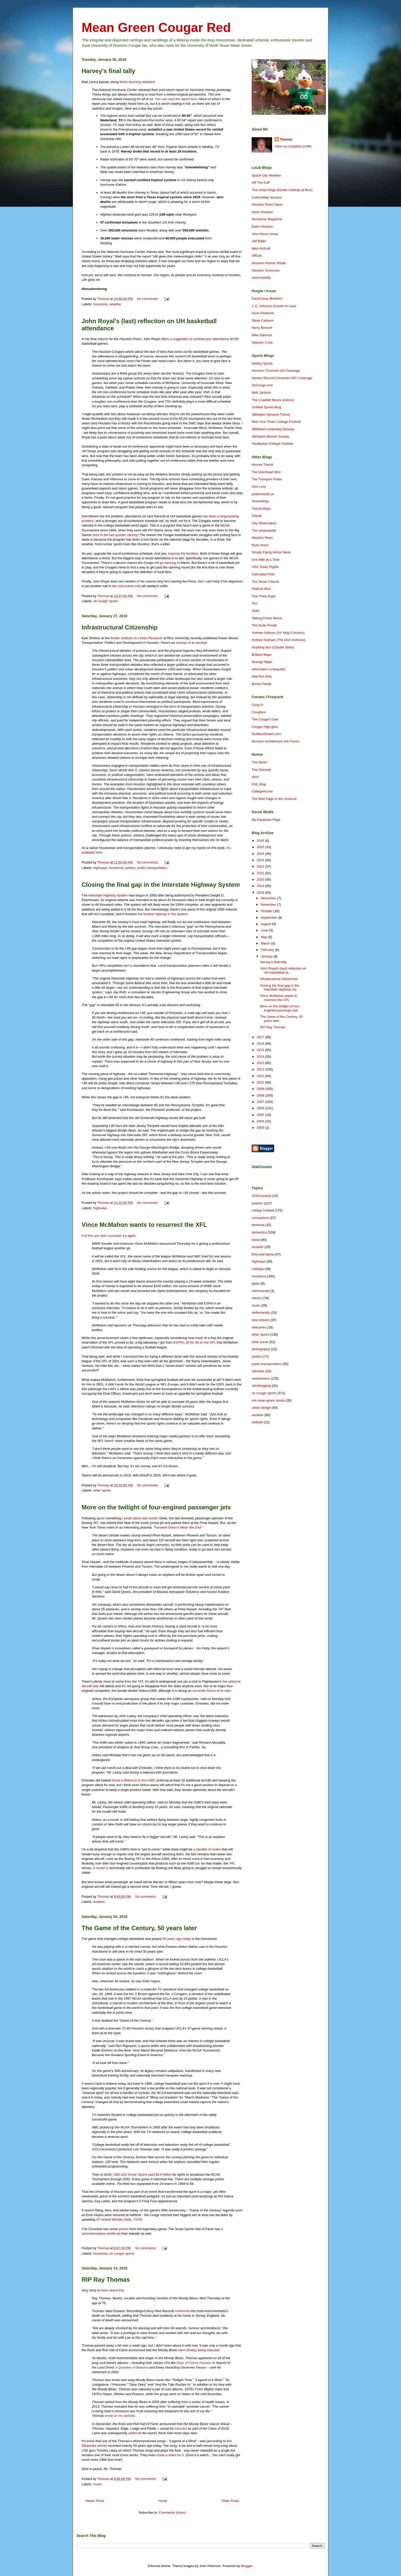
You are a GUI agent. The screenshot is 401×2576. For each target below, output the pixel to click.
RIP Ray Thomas (106, 2279)
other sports (102, 1490)
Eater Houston (262, 226)
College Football (276, 422)
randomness (261, 1378)
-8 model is (100, 1868)
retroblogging (261, 1386)
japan (256, 1283)
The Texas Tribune (265, 582)
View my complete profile (293, 146)
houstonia (100, 304)
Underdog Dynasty (273, 429)
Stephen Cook (262, 342)
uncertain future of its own (212, 1691)
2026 (261, 841)
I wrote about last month (140, 1518)
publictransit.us (263, 494)
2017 (261, 1037)
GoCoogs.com (262, 385)
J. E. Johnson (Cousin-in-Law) (274, 306)
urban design (261, 1407)
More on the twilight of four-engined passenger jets (156, 1507)
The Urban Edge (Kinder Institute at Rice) (282, 190)
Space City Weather (266, 175)
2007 (261, 1102)
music (97, 2484)
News (267, 204)
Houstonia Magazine (267, 219)
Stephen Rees (262, 538)
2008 (261, 1095)
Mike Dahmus (262, 335)
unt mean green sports (268, 1400)
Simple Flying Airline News (271, 552)
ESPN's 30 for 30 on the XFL (194, 1342)
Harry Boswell (262, 328)
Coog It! (257, 705)
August (266, 924)
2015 (261, 1050)
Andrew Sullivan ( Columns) (278, 633)
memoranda (260, 1291)
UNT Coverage (282, 378)
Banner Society (270, 436)
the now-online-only (126, 586)
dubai (256, 1240)
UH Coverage (276, 370)
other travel (260, 1342)
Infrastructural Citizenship (120, 627)
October (267, 911)
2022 (261, 866)
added (132, 2433)
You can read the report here (176, 99)
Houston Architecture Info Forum (275, 741)
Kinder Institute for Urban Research (136, 638)
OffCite (257, 256)
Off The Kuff (260, 182)
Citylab (257, 516)
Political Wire (261, 589)
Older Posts (230, 2501)
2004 (261, 1121)
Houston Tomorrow (266, 270)
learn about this (112, 2290)
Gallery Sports (262, 363)
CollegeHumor (262, 791)
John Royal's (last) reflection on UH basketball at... (283, 970)
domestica (259, 1232)
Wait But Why (262, 676)
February (268, 950)
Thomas (286, 139)
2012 (261, 1069)
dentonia (258, 1225)
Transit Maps (261, 508)
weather (115, 304)
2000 (261, 1127)
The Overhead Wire (266, 472)
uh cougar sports (105, 601)
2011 (261, 1076)
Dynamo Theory (271, 414)
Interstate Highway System (108, 895)
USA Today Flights (265, 567)
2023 (261, 860)
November (269, 904)
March (266, 943)
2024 (261, 854)
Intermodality (261, 277)
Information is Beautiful (268, 669)
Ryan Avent (260, 545)
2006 (261, 1108)
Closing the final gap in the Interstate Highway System (161, 884)
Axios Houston (262, 212)
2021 (261, 873)
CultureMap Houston (267, 197)
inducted (180, 2428)
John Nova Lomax (265, 234)
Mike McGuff (261, 248)
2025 (261, 847)
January (267, 956)
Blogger (246, 2566)
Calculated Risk (263, 574)
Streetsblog (260, 501)
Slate (255, 611)
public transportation (152, 868)
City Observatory (264, 523)
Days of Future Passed (193, 2363)
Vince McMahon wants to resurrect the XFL (144, 1224)
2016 (261, 1043)
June (265, 930)
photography (261, 1349)
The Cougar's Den (265, 719)
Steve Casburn (263, 320)
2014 (261, 1056)
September (269, 917)
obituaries (259, 1327)
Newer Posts (94, 2501)
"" (178, 1527)
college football (263, 1210)
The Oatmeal (261, 770)
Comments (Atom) (172, 2512)
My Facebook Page (266, 820)
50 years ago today (177, 1939)
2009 (261, 1089)
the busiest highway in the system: (163, 914)
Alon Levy (259, 486)
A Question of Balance (131, 2367)
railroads (258, 1371)
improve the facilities (183, 553)
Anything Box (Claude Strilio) (273, 647)
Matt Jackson (261, 392)
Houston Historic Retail (268, 263)
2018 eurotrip (261, 1196)
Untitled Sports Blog (266, 407)
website (257, 1422)
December (269, 898)
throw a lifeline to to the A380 (133, 1780)
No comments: (148, 299)
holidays (258, 1269)
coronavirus (260, 1218)
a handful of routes (207, 1849)
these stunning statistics (137, 82)
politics (130, 868)
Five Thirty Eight (264, 596)
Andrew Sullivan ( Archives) (278, 640)
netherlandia (261, 1312)
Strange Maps (262, 662)
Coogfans (259, 712)
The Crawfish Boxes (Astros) (273, 400)
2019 (261, 886)
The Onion (259, 762)
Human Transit (262, 465)
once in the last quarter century (115, 535)
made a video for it (170, 2455)
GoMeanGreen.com (266, 734)
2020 (261, 879)
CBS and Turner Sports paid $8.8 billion (142, 2174)
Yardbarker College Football (272, 444)
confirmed (182, 2311)
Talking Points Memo (267, 618)
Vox (254, 603)
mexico (257, 1298)
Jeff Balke (259, 241)
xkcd (255, 777)
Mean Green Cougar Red (156, 27)
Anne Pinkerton (263, 313)
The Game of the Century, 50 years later (139, 1928)
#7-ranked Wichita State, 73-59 (119, 2219)
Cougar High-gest (265, 727)
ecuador (258, 1247)
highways (100, 868)
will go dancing (165, 563)
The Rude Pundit (264, 625)
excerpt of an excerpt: (192, 643)
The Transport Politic (267, 479)
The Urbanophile (264, 530)
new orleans (261, 1320)
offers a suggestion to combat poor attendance (195, 339)
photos (124, 2229)
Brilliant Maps (262, 655)
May (264, 937)
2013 (261, 1063)
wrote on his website (120, 2416)
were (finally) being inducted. (199, 2350)
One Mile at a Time (266, 560)
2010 (261, 1082)
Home (163, 2501)
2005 (261, 1115)
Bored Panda (261, 684)
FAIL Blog (259, 784)
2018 (261, 892)
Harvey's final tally (108, 70)
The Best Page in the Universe (274, 799)
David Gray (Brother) (267, 298)
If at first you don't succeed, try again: (109, 1236)
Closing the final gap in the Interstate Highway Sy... (279, 988)
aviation (99, 1902)
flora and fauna (263, 1254)
